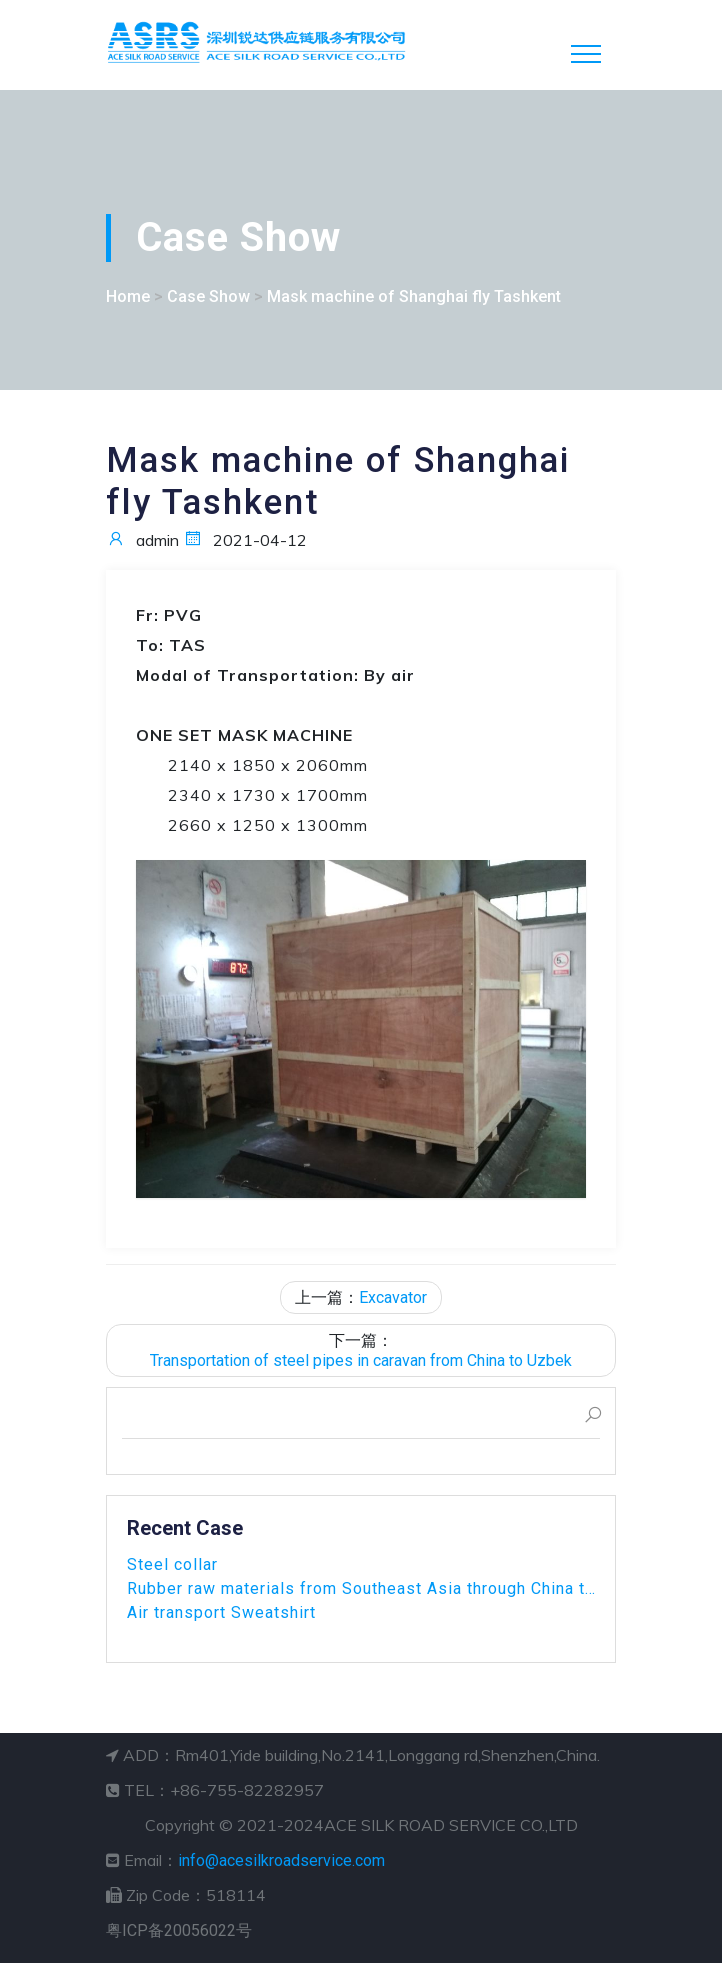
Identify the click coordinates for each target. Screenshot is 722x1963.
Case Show (208, 296)
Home (128, 296)
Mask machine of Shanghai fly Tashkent (414, 296)
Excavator (393, 1297)
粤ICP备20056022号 (179, 1930)
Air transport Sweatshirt (221, 1612)
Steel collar (172, 1564)
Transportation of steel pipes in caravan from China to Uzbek (361, 1360)
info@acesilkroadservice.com (281, 1860)
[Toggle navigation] (586, 54)
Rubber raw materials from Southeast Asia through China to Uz (361, 1588)
